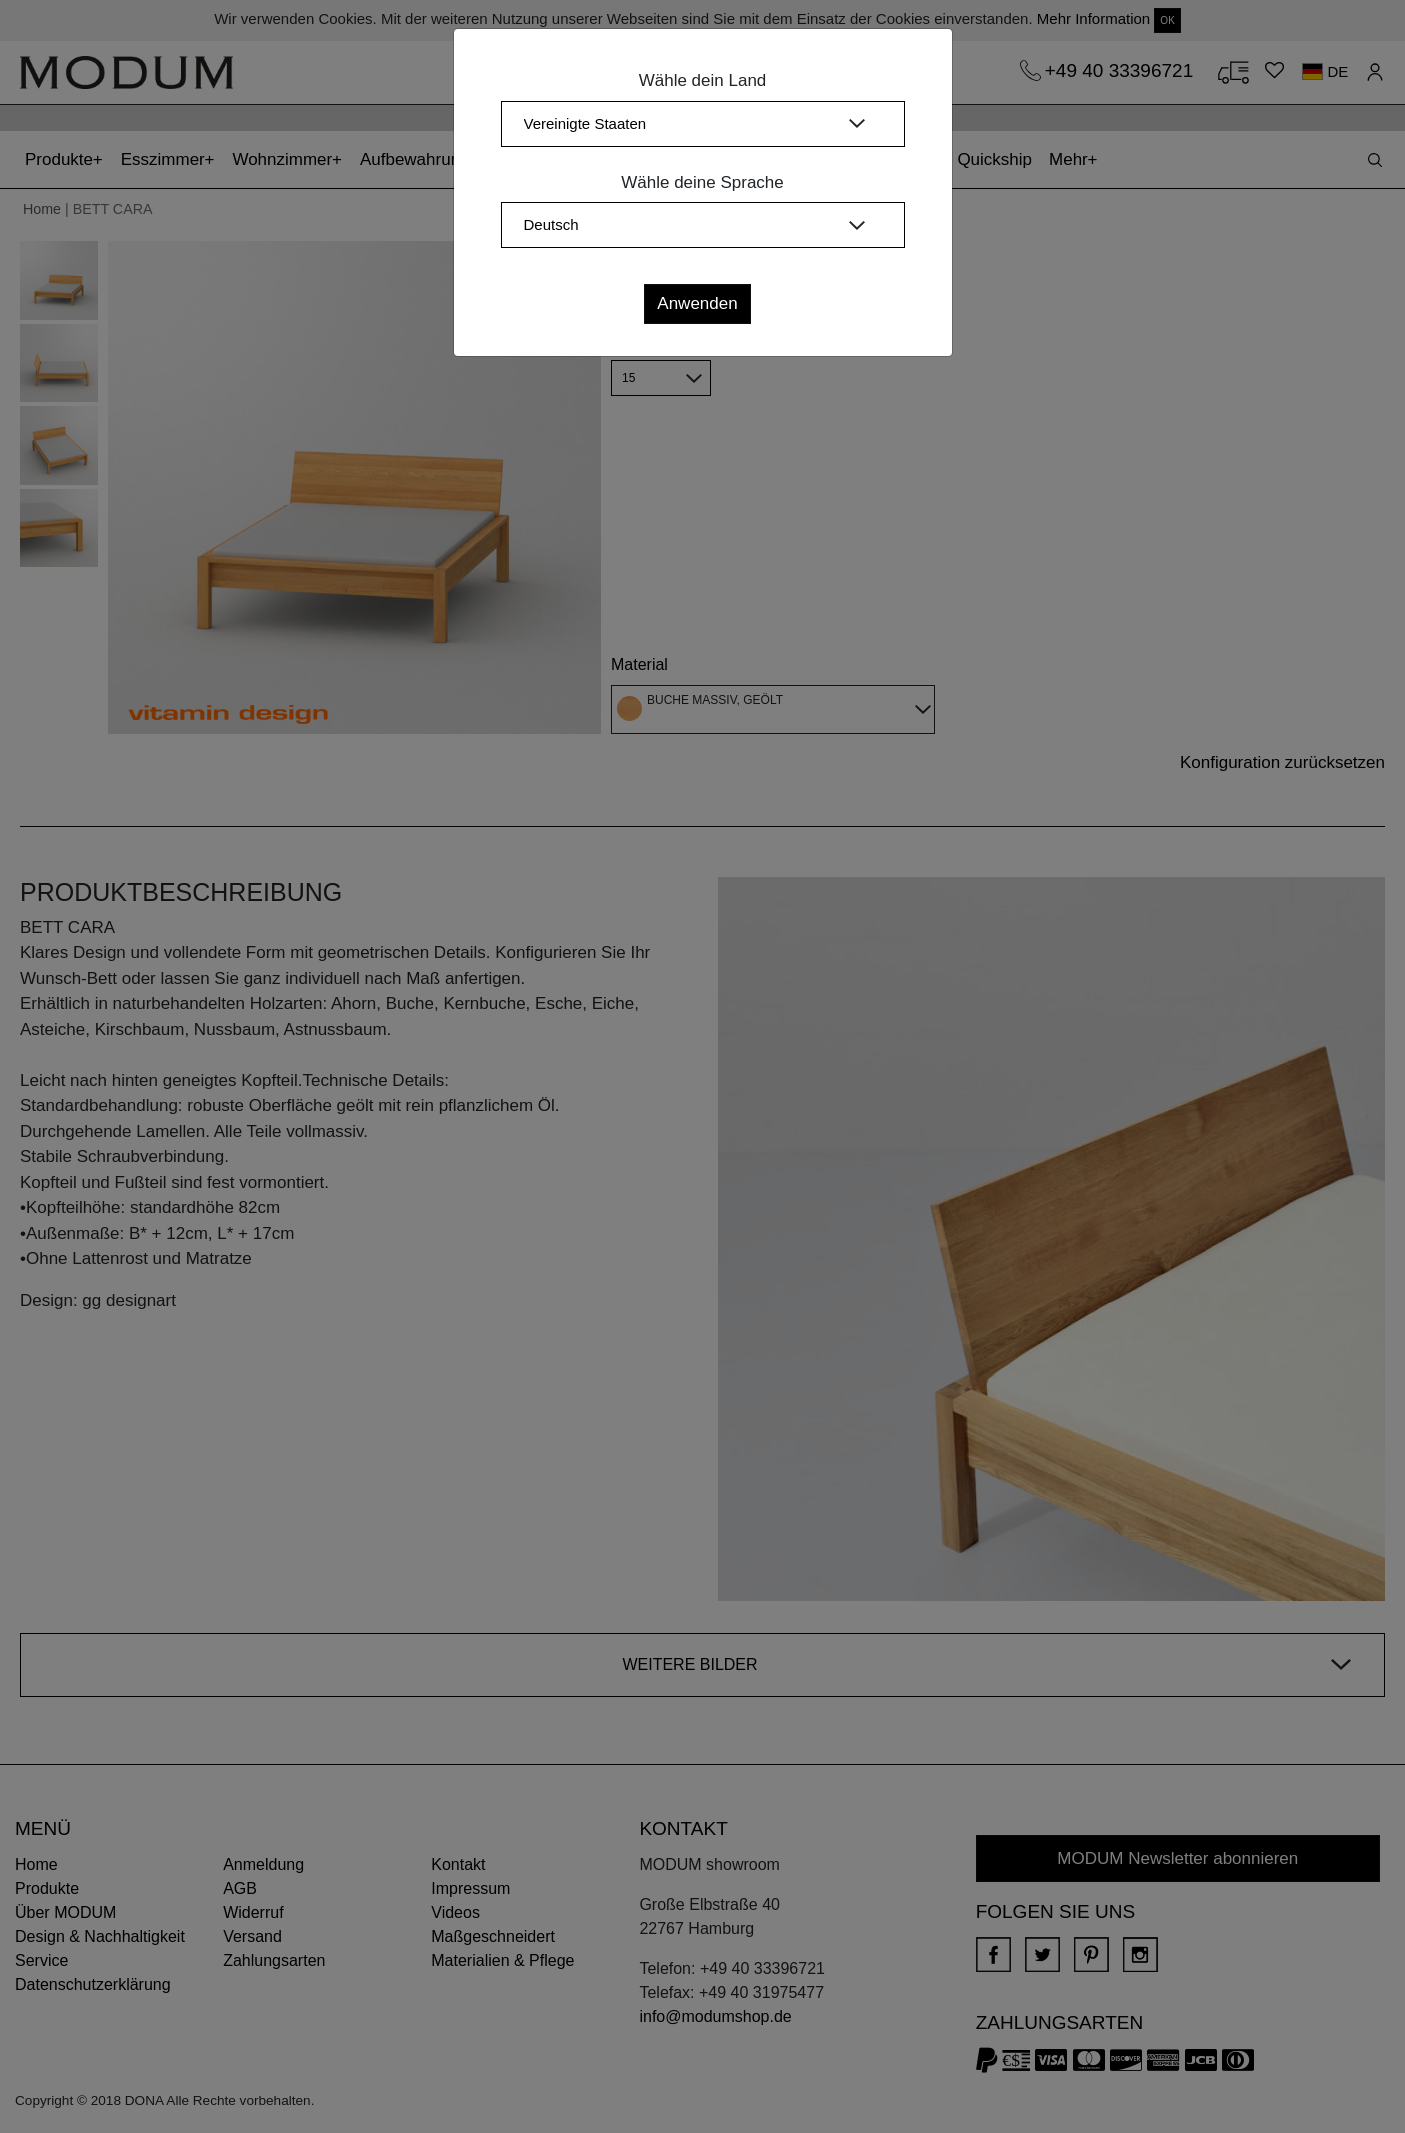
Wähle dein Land (703, 80)
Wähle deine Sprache (702, 182)
